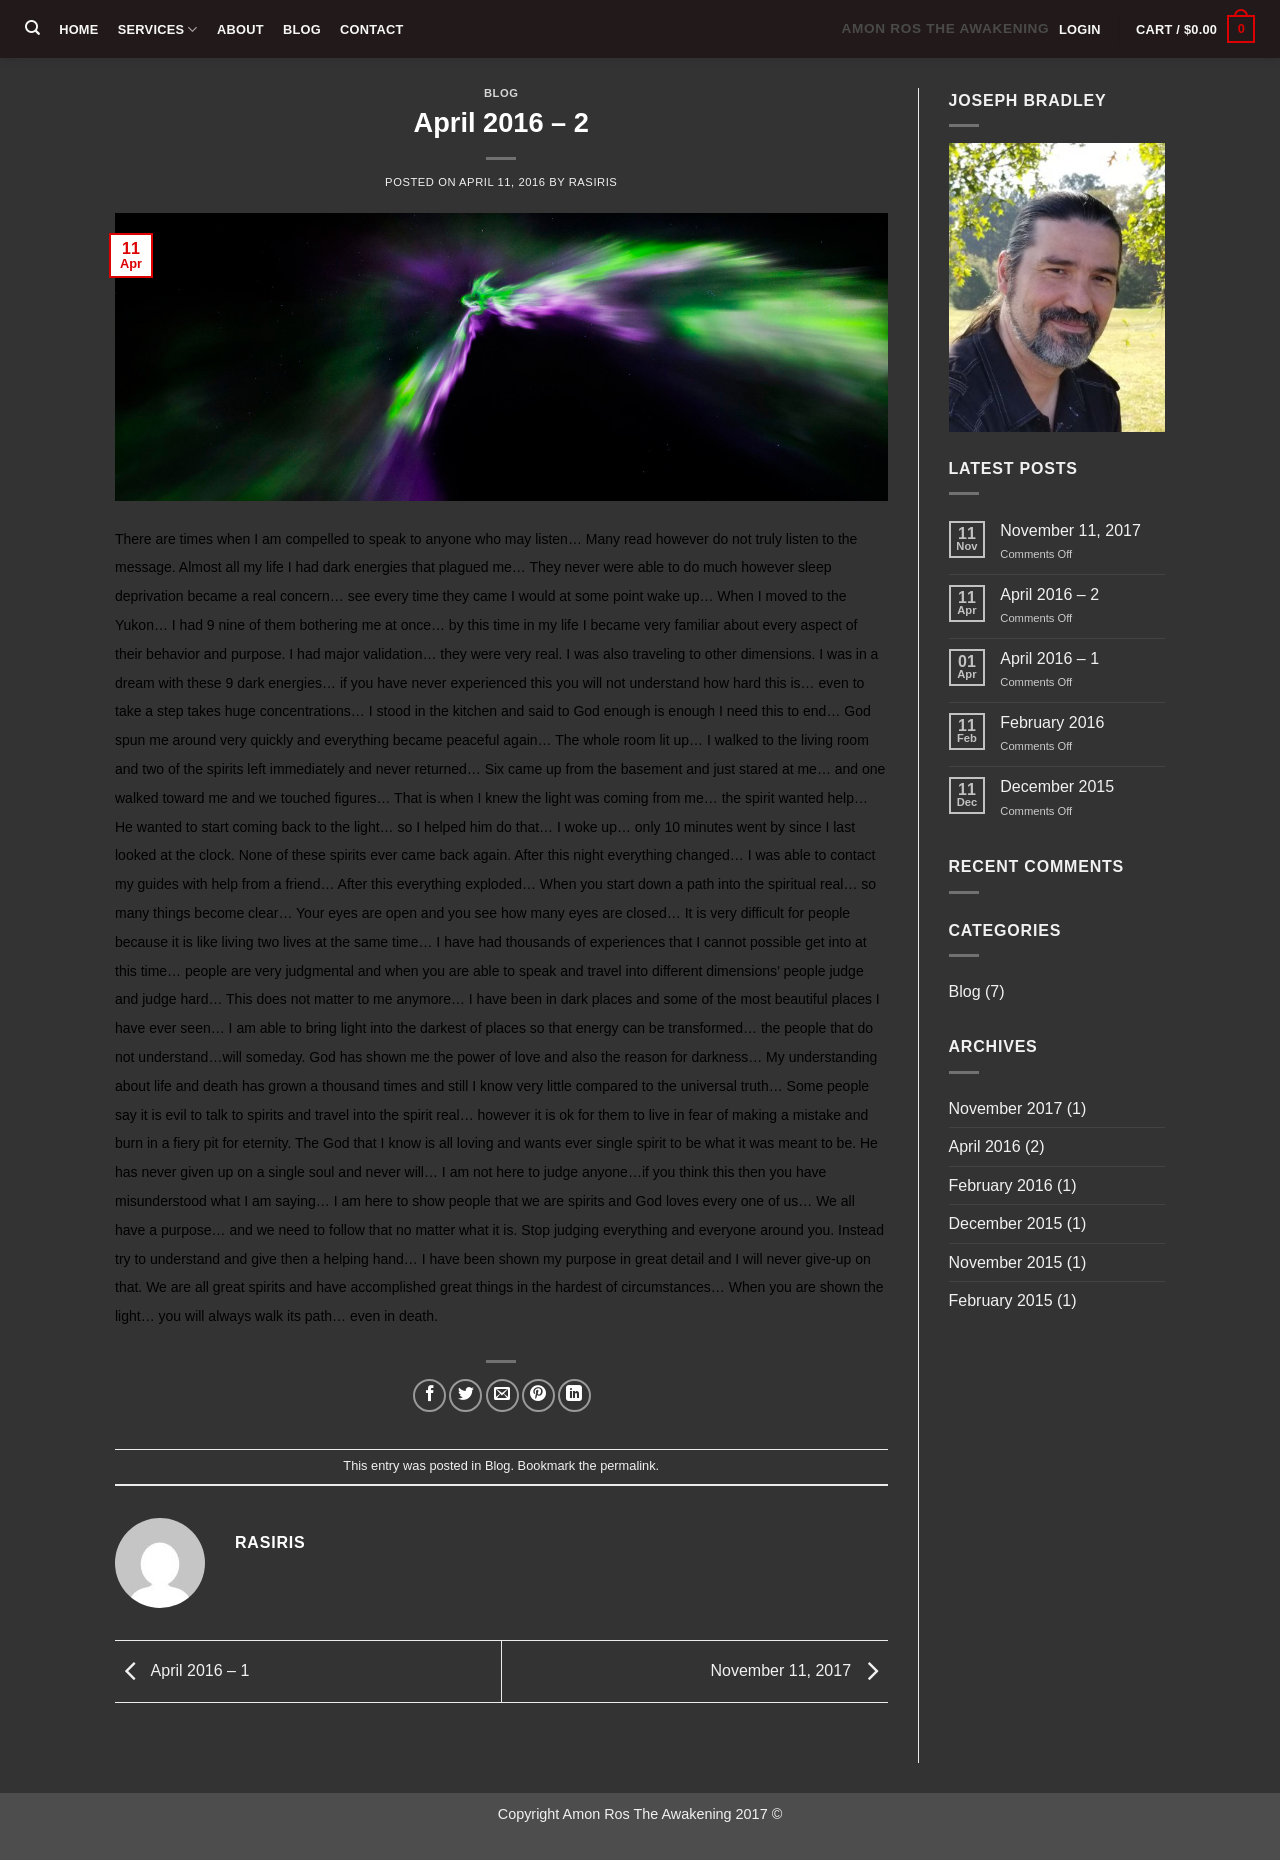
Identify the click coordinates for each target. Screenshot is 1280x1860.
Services (158, 29)
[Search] (32, 28)
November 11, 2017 (799, 1670)
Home (78, 29)
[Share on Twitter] (465, 1395)
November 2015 (1006, 1262)
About (240, 29)
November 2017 (1006, 1108)
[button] (1079, 29)
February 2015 (1001, 1300)
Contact (371, 29)
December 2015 (1057, 786)
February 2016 (1052, 722)
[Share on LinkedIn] (574, 1395)
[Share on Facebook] (429, 1395)
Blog (302, 29)
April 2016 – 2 (1049, 594)
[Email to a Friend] (502, 1395)
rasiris (593, 182)
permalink (627, 1465)
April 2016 (985, 1146)
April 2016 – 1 (182, 1670)
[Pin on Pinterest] (538, 1395)
